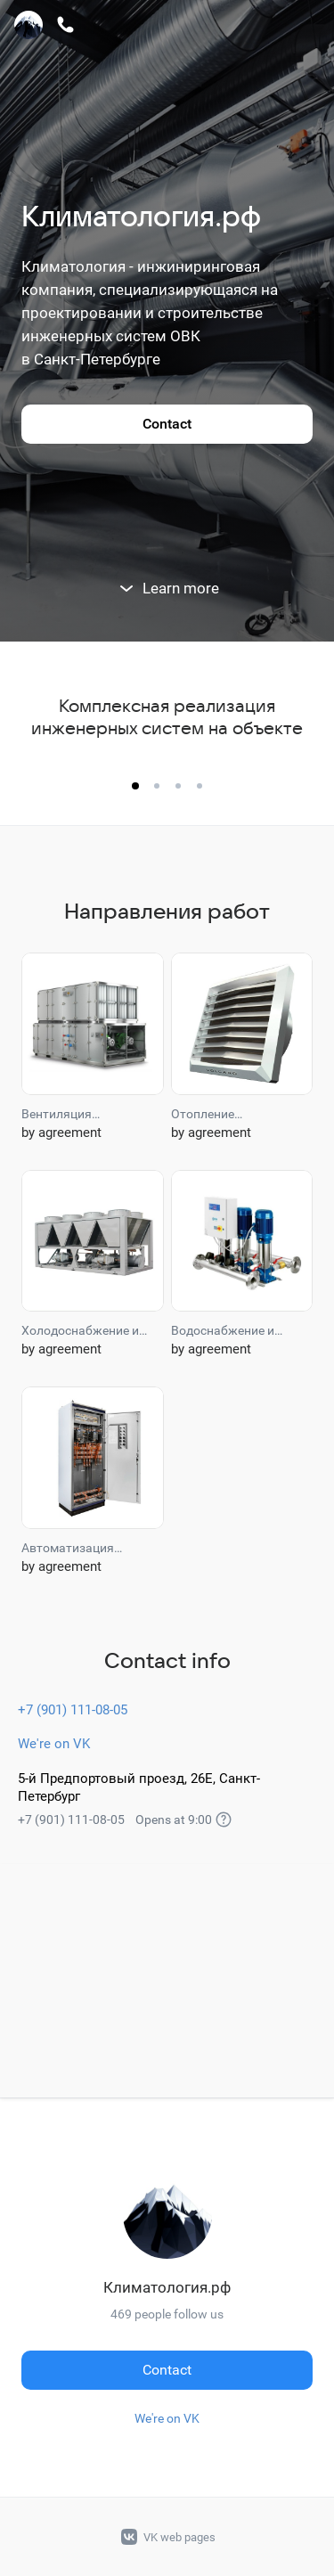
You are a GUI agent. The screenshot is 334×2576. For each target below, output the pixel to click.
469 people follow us (167, 2314)
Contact (167, 423)
